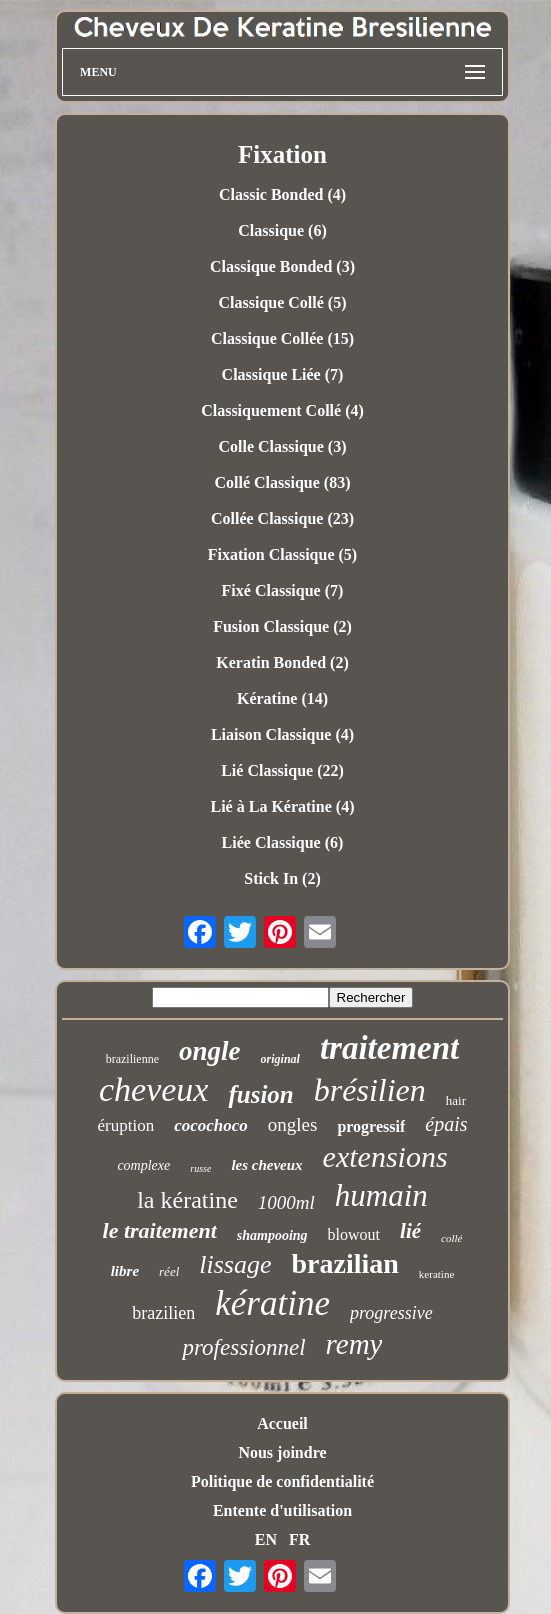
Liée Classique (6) (283, 842)
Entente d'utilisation (282, 1510)
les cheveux (266, 1165)
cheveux (153, 1089)
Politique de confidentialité (282, 1481)
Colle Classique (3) (282, 446)
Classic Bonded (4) (282, 194)
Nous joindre (282, 1452)
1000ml (286, 1202)
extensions (385, 1156)
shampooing (272, 1235)
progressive (391, 1313)
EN (266, 1539)
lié (410, 1231)
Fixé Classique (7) (283, 590)
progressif (371, 1126)
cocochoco (211, 1125)
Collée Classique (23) (282, 518)
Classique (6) (282, 230)
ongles (293, 1124)
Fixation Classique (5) (282, 554)
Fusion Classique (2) (282, 626)
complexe (143, 1165)
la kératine (187, 1200)
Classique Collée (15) (282, 338)
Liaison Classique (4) (282, 734)
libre (125, 1271)
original (280, 1059)
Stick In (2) (282, 878)
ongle (210, 1051)
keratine (436, 1274)
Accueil (282, 1423)
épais (446, 1124)
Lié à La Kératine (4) (283, 806)
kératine (272, 1303)
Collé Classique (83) (282, 482)
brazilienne (132, 1059)
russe (200, 1168)
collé (451, 1238)
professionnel (243, 1347)
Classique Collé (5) (282, 302)
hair (456, 1100)
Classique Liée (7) (283, 374)
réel (169, 1271)
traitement (389, 1048)
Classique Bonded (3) (282, 266)
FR (299, 1539)
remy (354, 1344)
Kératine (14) (282, 698)
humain (381, 1195)
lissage (235, 1264)
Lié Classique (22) (282, 770)
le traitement (160, 1230)
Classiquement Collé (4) (282, 410)
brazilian (345, 1263)
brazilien (163, 1313)
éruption (126, 1125)
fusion (260, 1094)
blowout (354, 1234)
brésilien (370, 1090)
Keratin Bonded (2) (282, 662)
